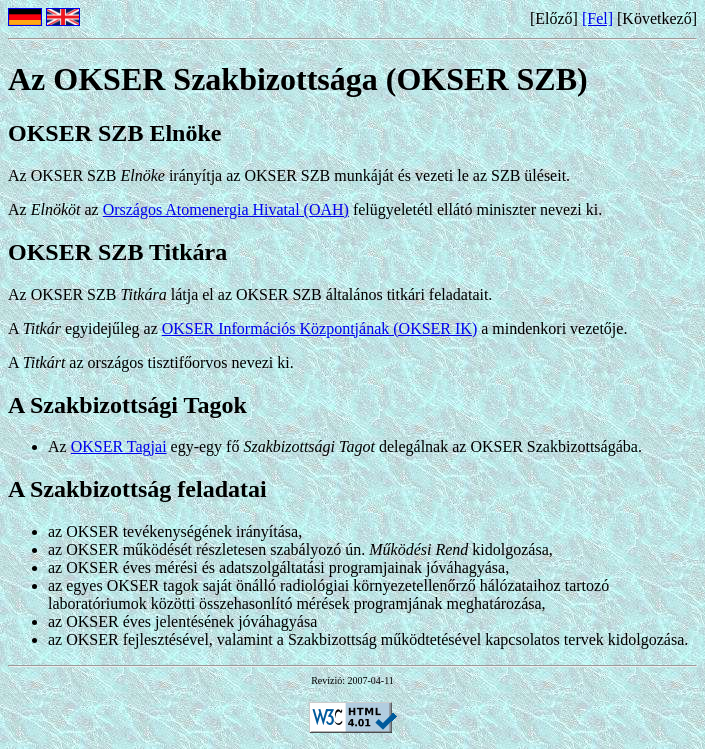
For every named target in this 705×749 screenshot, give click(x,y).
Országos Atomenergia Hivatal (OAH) (226, 209)
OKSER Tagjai (119, 446)
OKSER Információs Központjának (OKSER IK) (320, 328)
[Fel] (597, 18)
